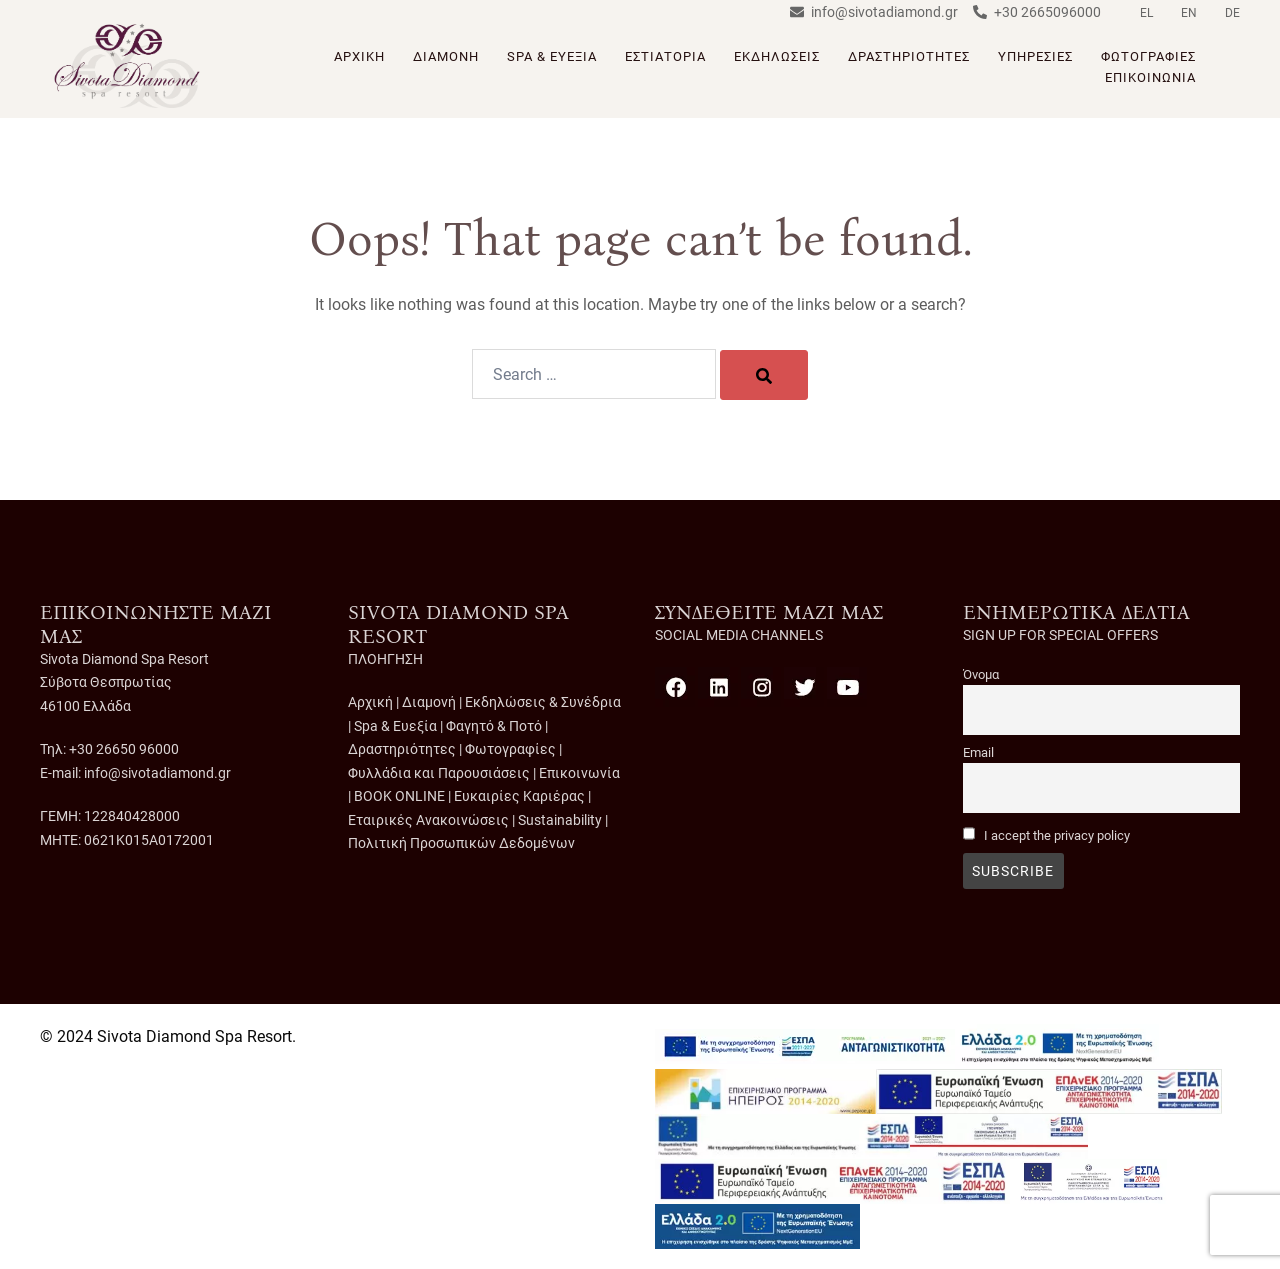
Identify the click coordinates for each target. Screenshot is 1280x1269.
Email (978, 752)
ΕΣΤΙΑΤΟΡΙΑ (665, 56)
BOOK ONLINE (399, 796)
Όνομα (981, 674)
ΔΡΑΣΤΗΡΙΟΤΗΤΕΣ (909, 56)
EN (1189, 13)
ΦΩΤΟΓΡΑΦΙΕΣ (1148, 56)
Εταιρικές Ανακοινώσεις (428, 820)
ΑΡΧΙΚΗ (359, 56)
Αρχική (370, 702)
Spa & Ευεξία (395, 726)
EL (1146, 13)
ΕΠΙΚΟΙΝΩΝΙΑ (1150, 77)
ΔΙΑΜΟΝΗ (446, 56)
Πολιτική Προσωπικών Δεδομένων (461, 843)
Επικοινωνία (579, 773)
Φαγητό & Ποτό (494, 726)
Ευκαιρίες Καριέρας (519, 796)
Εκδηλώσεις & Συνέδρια (543, 702)
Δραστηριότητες (402, 749)
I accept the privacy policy (1057, 835)
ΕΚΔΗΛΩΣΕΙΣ (777, 56)
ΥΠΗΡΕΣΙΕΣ (1035, 56)
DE (1232, 13)
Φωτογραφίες (510, 749)
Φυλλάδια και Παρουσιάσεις (439, 773)
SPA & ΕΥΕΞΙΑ (552, 56)
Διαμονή (429, 702)
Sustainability (560, 820)
